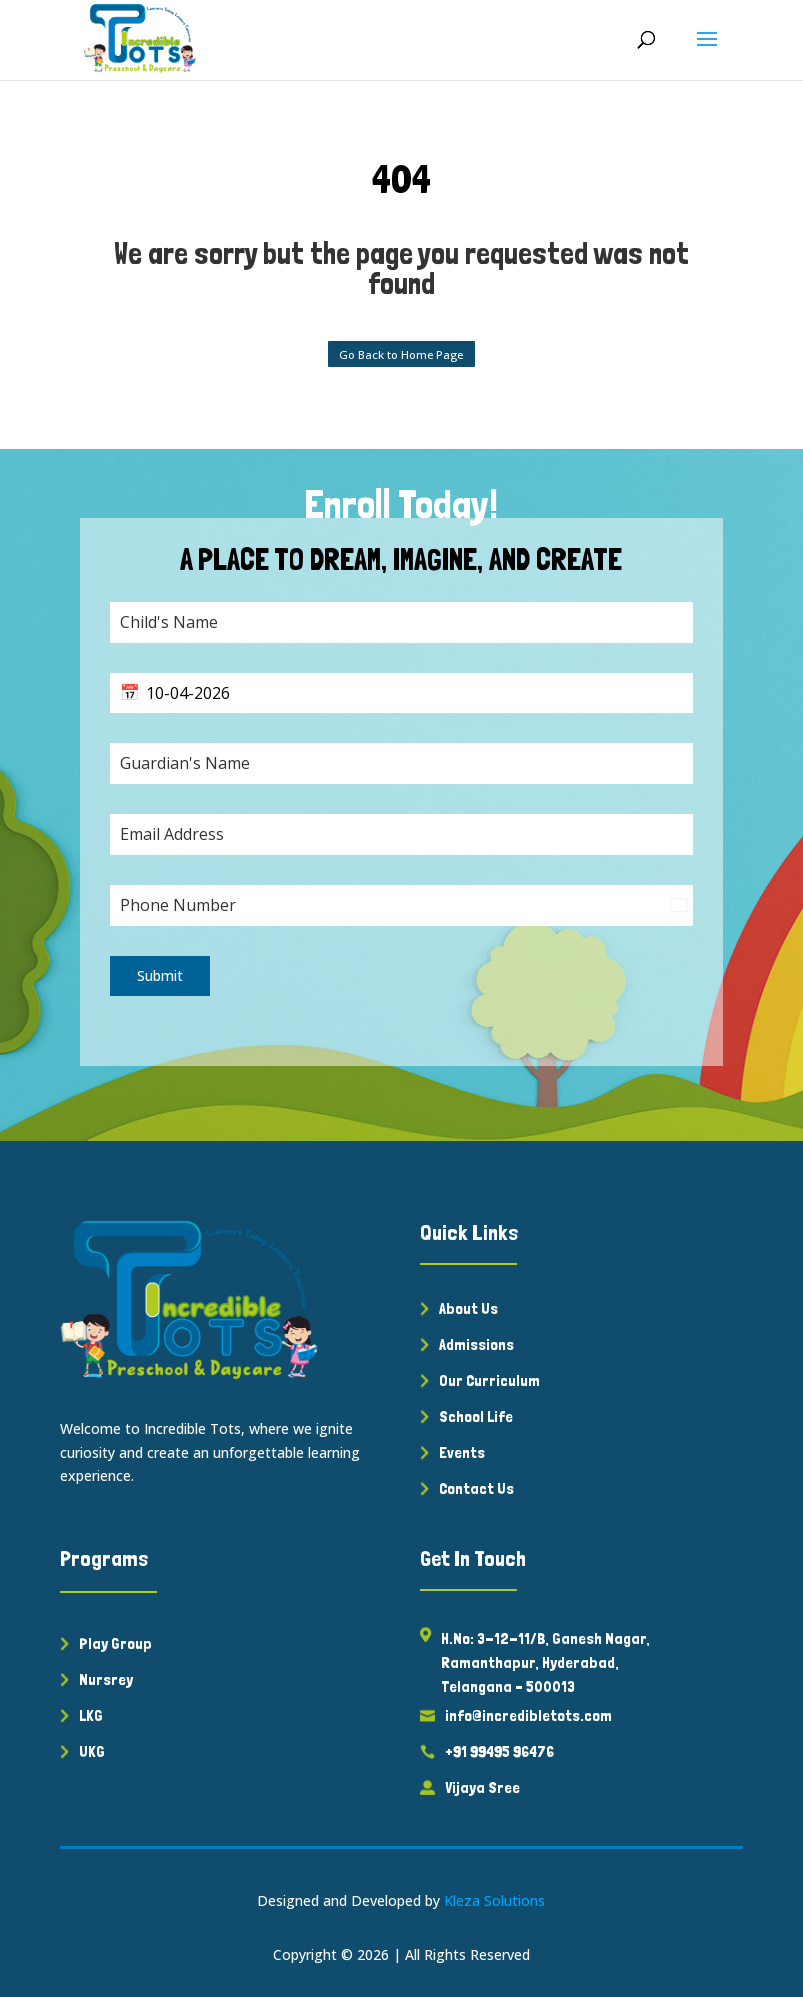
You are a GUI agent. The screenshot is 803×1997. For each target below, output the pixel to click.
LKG (91, 1715)
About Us (468, 1308)
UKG (92, 1751)
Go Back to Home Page (401, 354)
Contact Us (476, 1488)
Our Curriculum (489, 1380)
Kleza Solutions (494, 1900)
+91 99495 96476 (499, 1751)
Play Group (115, 1643)
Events (462, 1452)
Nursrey (106, 1679)
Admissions (476, 1344)
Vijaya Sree (482, 1787)
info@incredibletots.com (528, 1715)
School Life (476, 1416)
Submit (160, 975)
